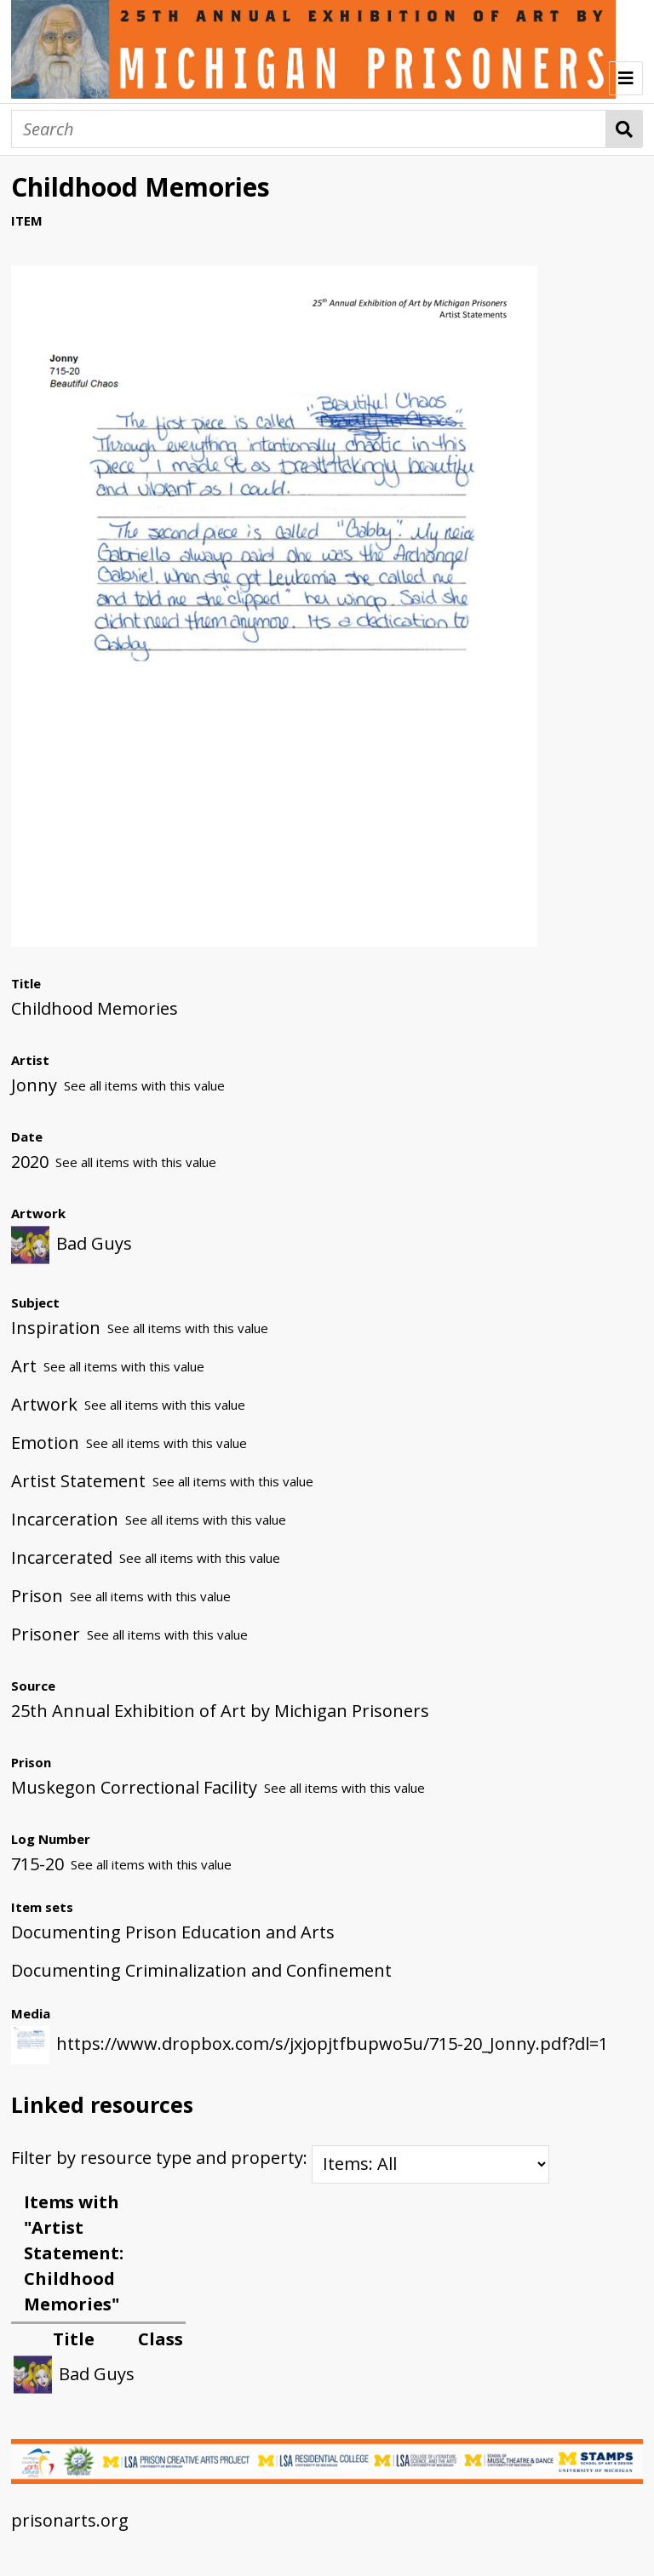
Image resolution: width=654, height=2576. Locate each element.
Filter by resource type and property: (280, 2157)
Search (624, 129)
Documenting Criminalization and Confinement (201, 1970)
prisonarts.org (70, 2520)
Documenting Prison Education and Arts (173, 1932)
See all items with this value (144, 1085)
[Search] (308, 129)
